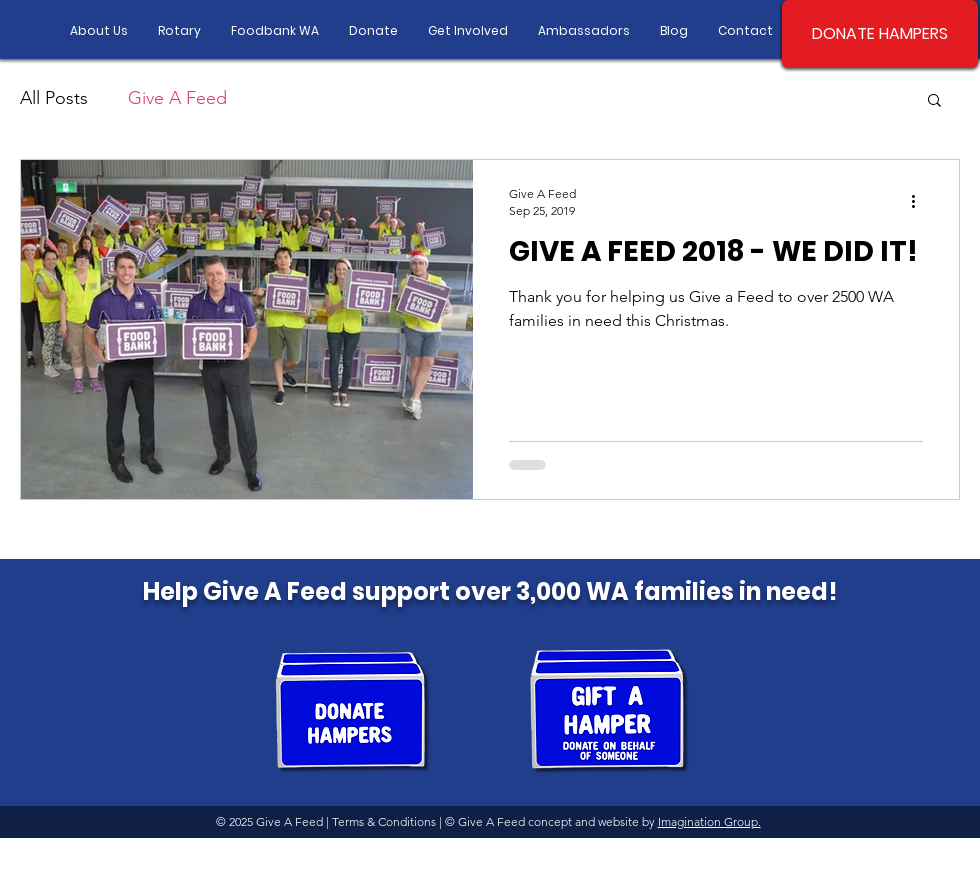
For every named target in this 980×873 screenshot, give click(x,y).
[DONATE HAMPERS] (880, 34)
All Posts (54, 98)
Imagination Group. (709, 821)
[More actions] (920, 201)
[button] (934, 101)
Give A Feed (177, 98)
